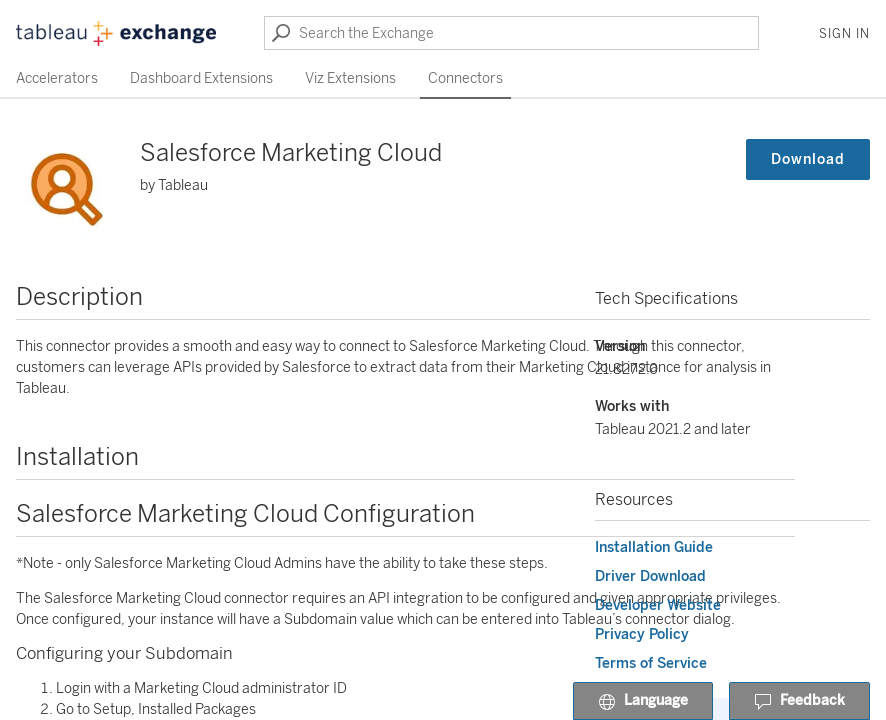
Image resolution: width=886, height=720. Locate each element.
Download (808, 159)
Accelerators (57, 78)
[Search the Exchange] (511, 33)
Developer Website (658, 605)
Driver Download (650, 576)
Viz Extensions (350, 78)
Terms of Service (651, 663)
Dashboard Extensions (201, 78)
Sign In (844, 34)
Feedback (799, 702)
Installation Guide (654, 547)
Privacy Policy (642, 634)
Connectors (465, 78)
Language (643, 702)
